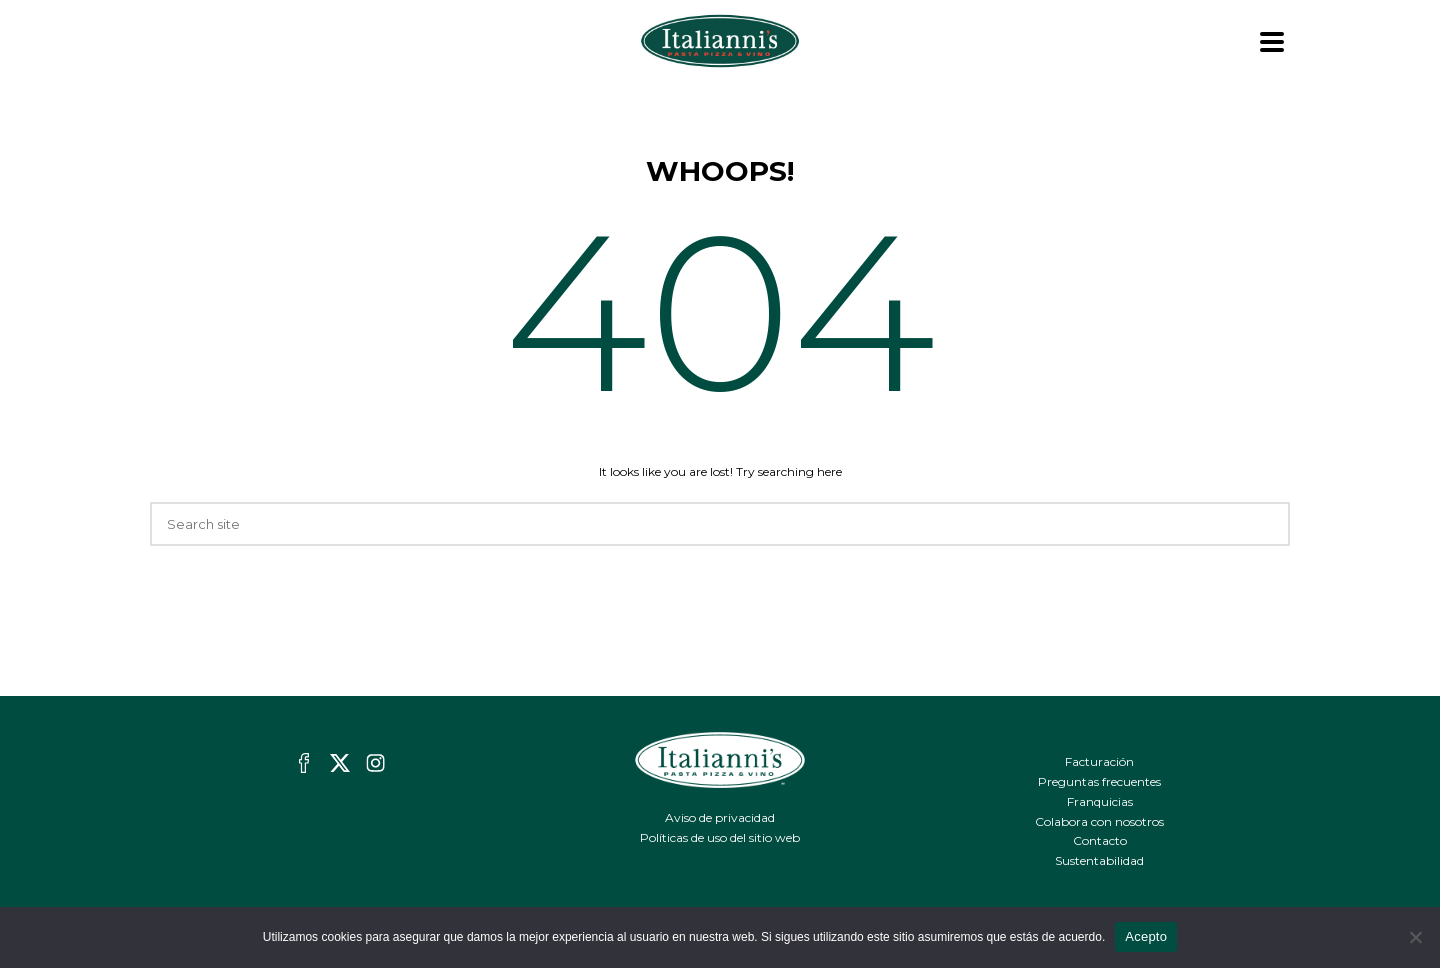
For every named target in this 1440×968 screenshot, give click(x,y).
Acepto (1146, 936)
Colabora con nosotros (1099, 821)
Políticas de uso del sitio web (720, 837)
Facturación (1099, 761)
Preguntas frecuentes (1099, 781)
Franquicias (1100, 801)
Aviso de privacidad (720, 817)
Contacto (1100, 840)
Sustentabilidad (1099, 860)
